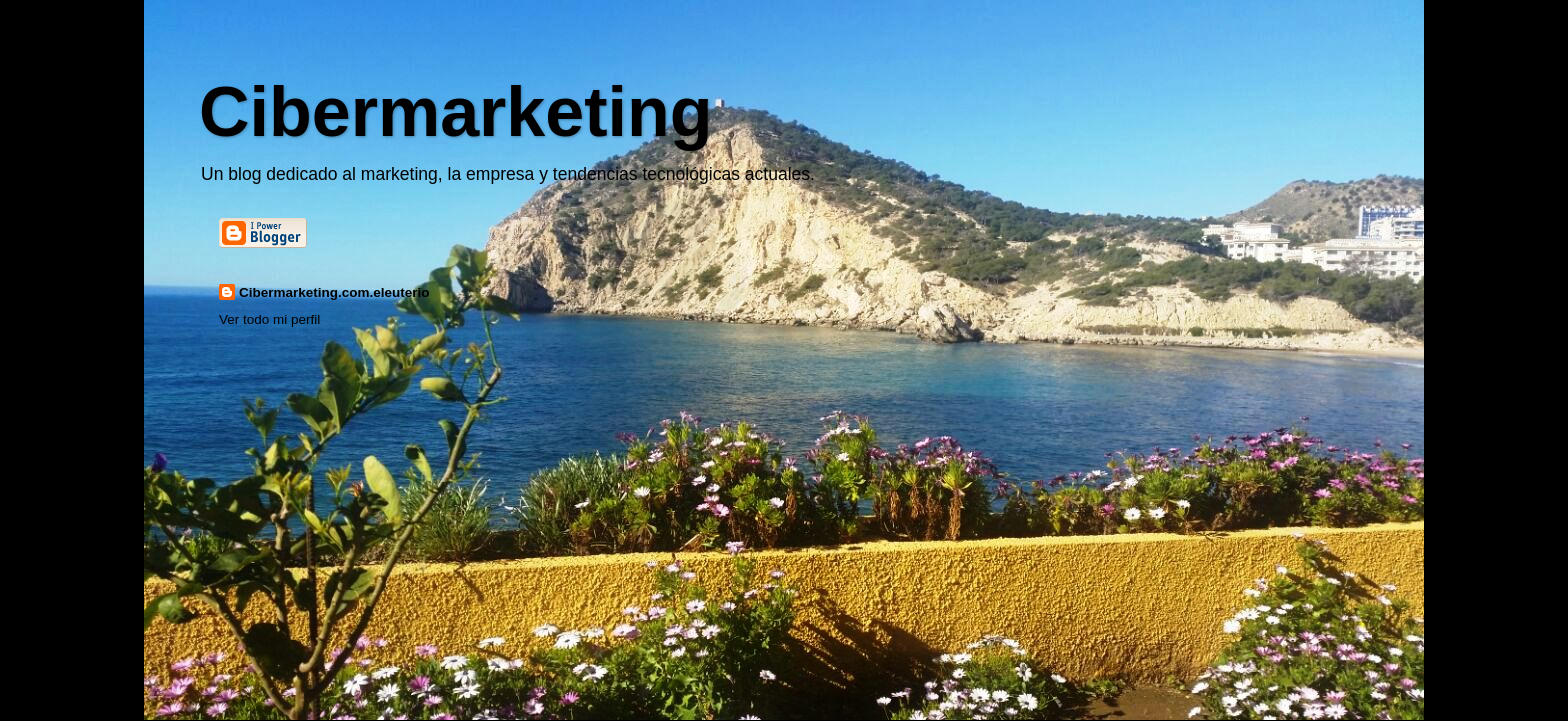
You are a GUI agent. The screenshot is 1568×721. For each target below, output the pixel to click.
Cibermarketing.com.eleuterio (334, 292)
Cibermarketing (455, 112)
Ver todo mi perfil (269, 319)
